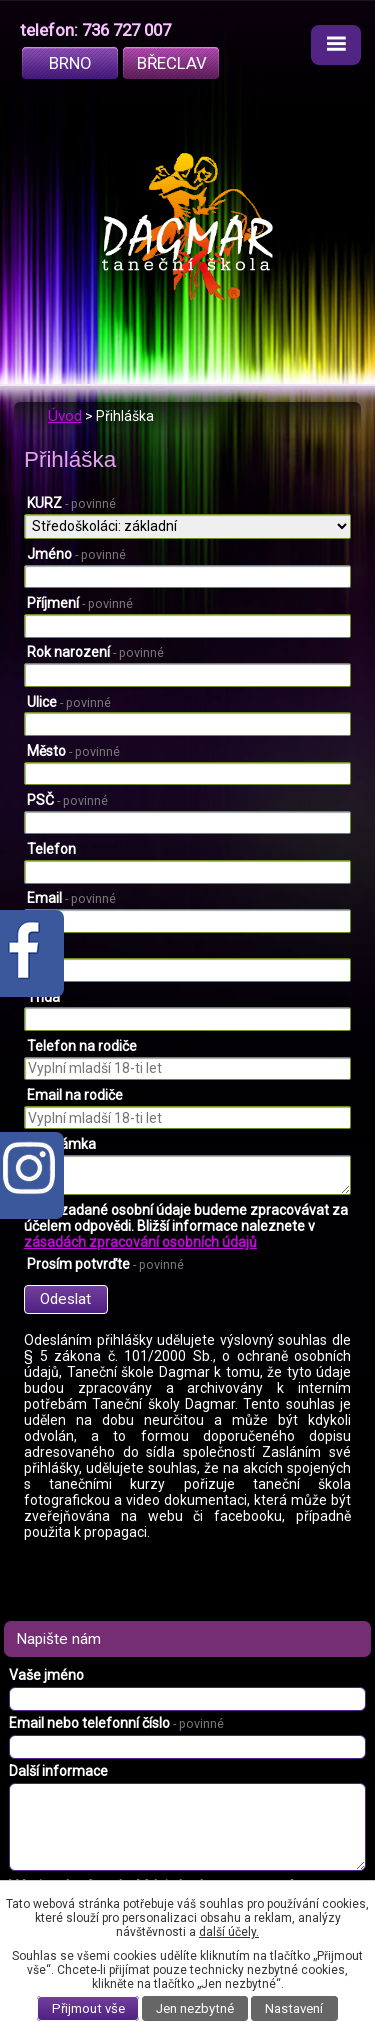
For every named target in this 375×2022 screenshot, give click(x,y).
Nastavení (294, 2008)
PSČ (67, 800)
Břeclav (172, 63)
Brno (70, 63)
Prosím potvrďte (105, 1264)
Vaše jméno (46, 1675)
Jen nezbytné (195, 2008)
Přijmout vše (88, 2008)
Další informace (58, 1771)
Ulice (69, 702)
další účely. (229, 1932)
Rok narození (95, 652)
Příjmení (80, 603)
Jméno (76, 554)
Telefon (51, 849)
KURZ (71, 503)
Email (71, 898)
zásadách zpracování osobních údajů (140, 1242)
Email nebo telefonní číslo (116, 1723)
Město (73, 751)
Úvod (65, 416)
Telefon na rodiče (82, 1046)
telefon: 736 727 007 (95, 30)
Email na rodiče (75, 1095)
